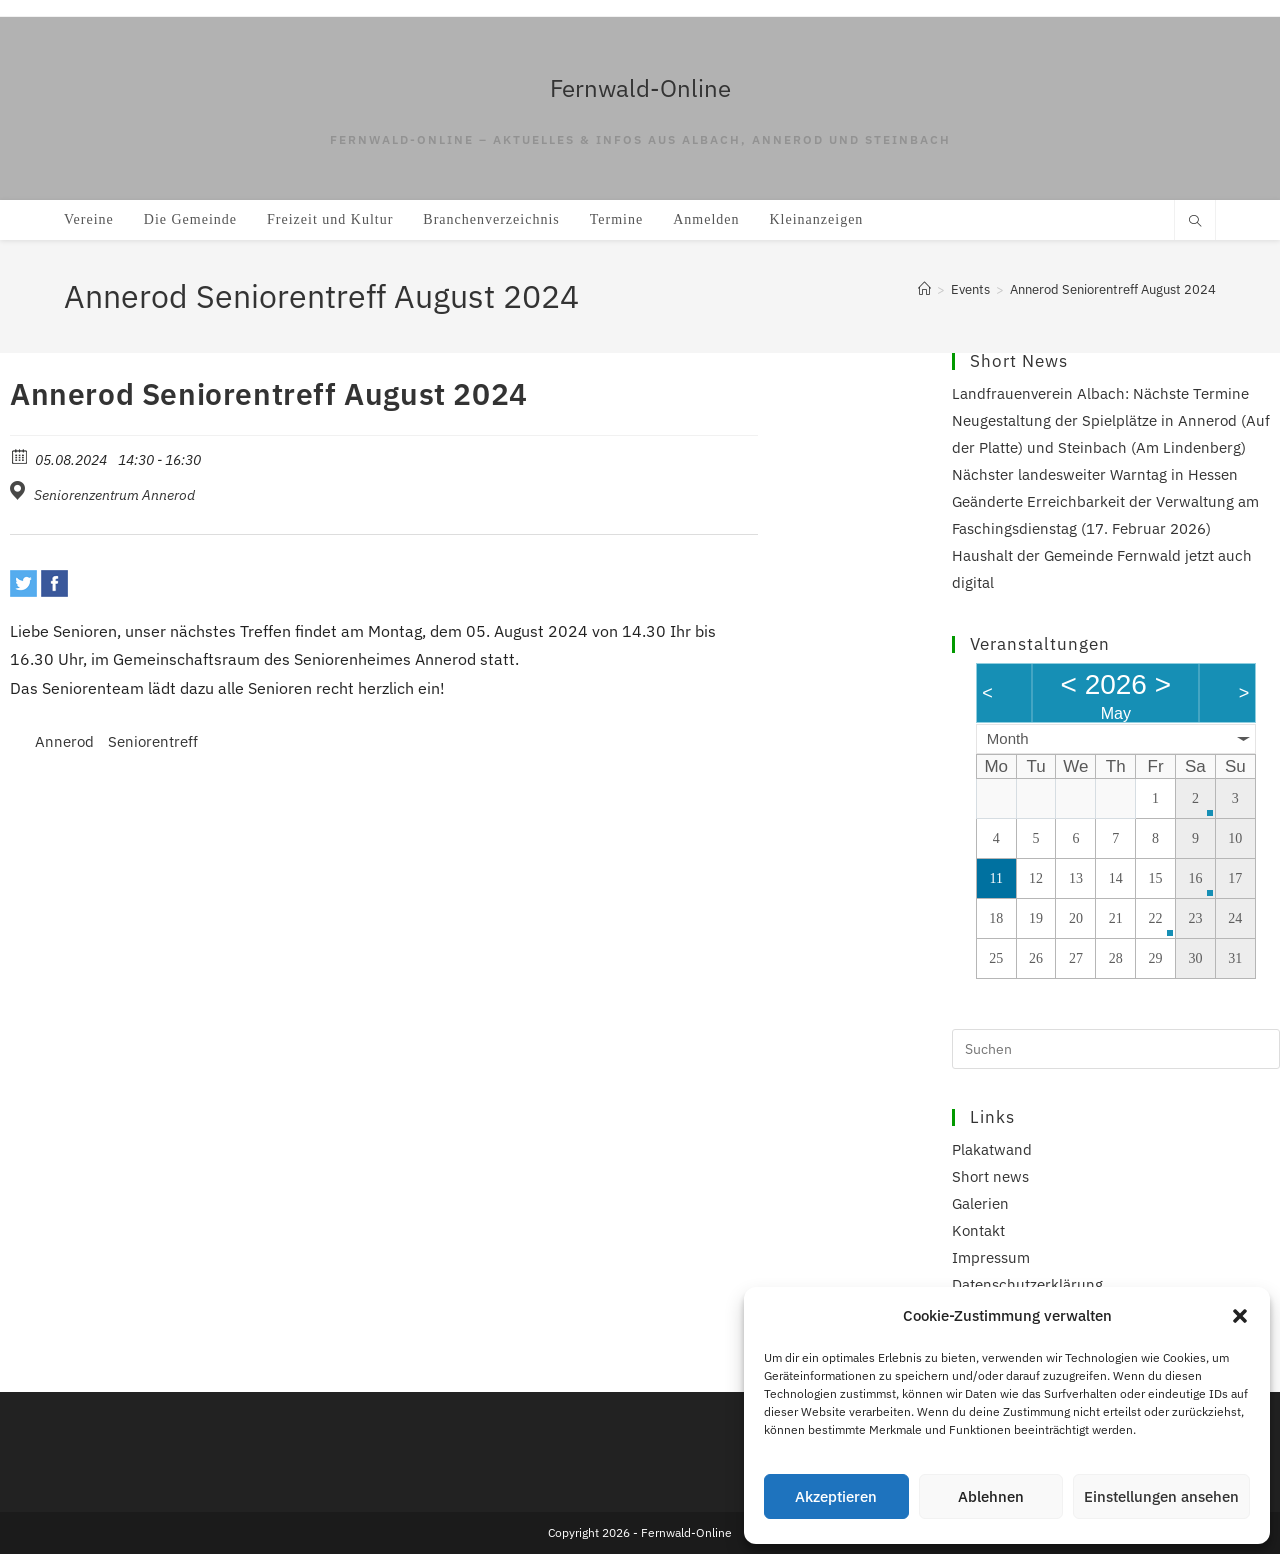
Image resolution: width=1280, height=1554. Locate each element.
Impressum (991, 1257)
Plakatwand (992, 1149)
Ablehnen (991, 1496)
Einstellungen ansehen (1161, 1496)
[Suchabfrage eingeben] (1116, 1049)
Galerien (980, 1203)
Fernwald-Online (640, 88)
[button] (1240, 1316)
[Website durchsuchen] (1195, 222)
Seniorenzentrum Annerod (114, 495)
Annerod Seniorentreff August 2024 (1113, 289)
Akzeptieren (836, 1496)
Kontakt (978, 1230)
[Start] (924, 289)
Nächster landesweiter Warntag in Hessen (1095, 474)
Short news (990, 1176)
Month (1008, 738)
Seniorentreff (153, 741)
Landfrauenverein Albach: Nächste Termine (1100, 393)
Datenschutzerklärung (1027, 1284)
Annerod (64, 741)
